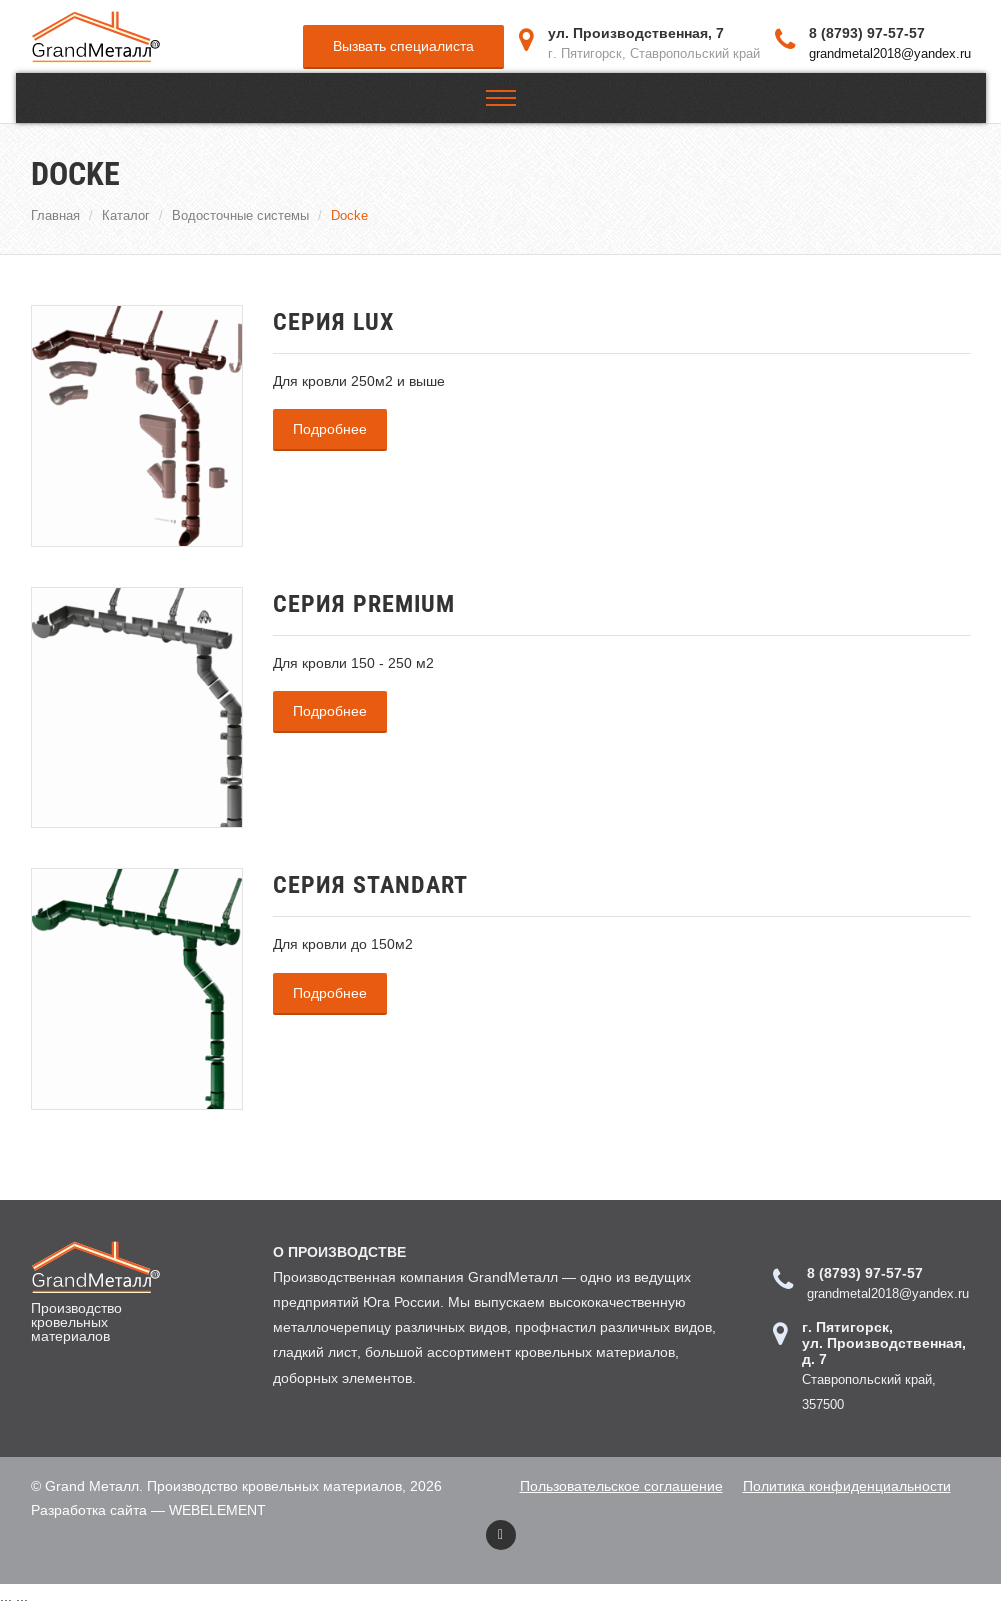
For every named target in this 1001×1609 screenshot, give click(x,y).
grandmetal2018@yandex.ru (890, 53)
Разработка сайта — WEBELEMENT (148, 1510)
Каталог (126, 215)
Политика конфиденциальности (847, 1486)
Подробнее (330, 429)
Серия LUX (333, 322)
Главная (55, 215)
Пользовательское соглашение (621, 1486)
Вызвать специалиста (403, 46)
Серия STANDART (370, 885)
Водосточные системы (240, 215)
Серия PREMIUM (364, 604)
